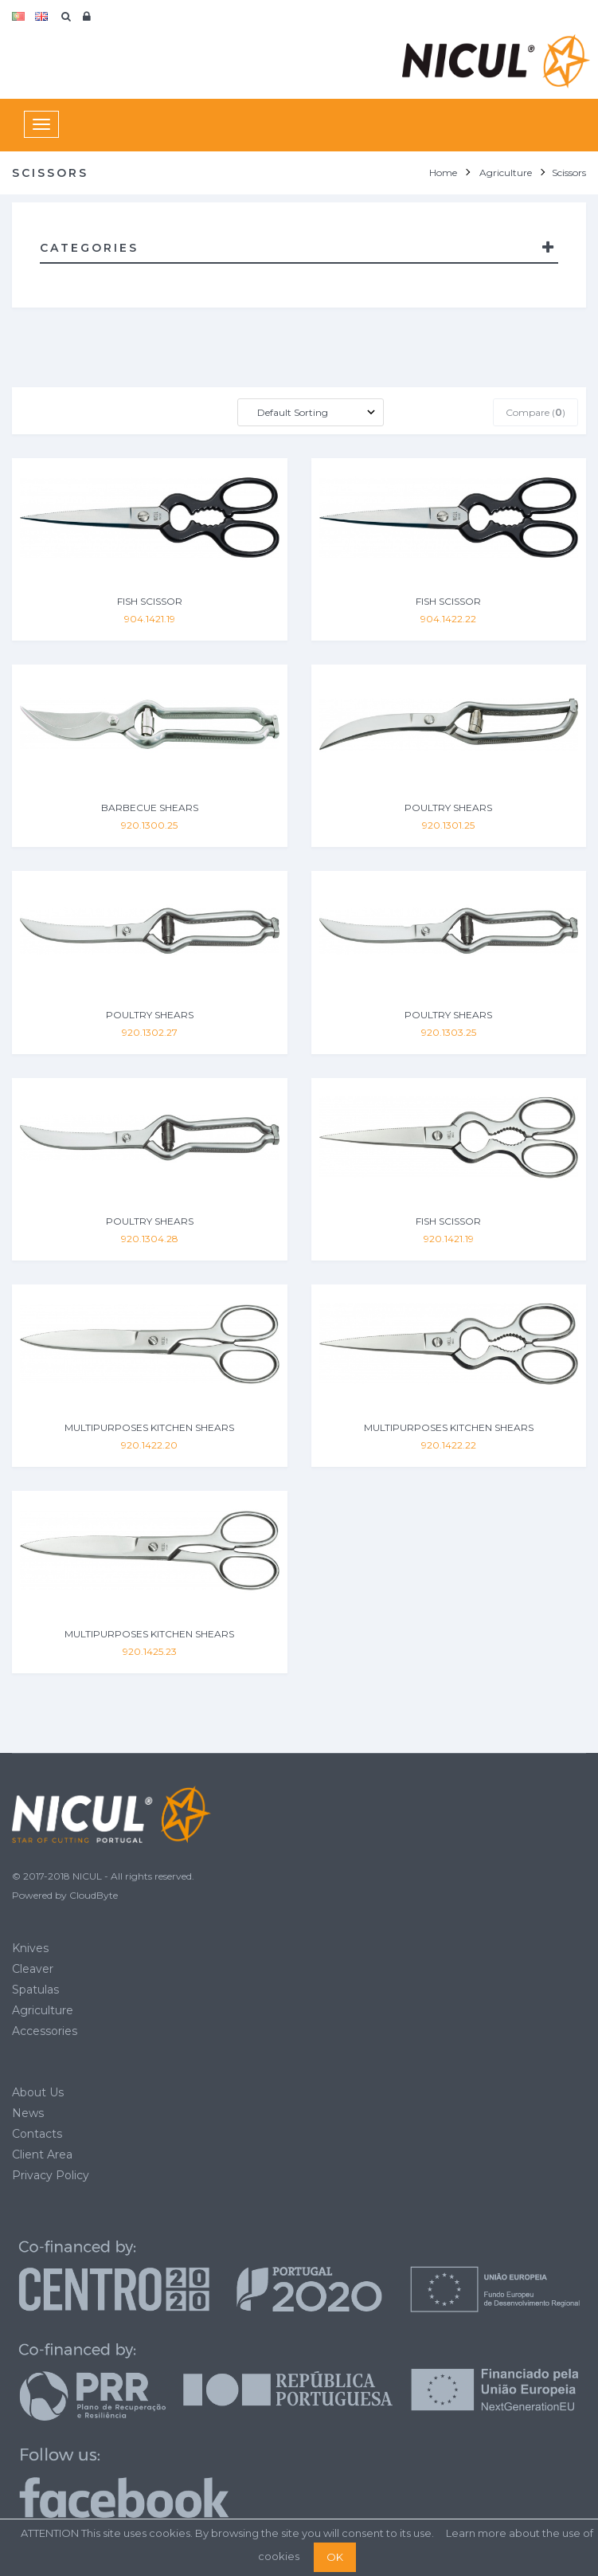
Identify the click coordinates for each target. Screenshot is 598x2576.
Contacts (37, 2134)
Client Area (42, 2154)
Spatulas (35, 1989)
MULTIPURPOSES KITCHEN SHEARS (149, 1427)
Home (443, 172)
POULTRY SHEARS (448, 808)
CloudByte (93, 1895)
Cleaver (32, 1969)
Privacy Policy (50, 2175)
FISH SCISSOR (149, 601)
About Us (38, 2092)
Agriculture (42, 2010)
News (28, 2113)
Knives (30, 1948)
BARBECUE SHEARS (149, 808)
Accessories (44, 2031)
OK (334, 2557)
